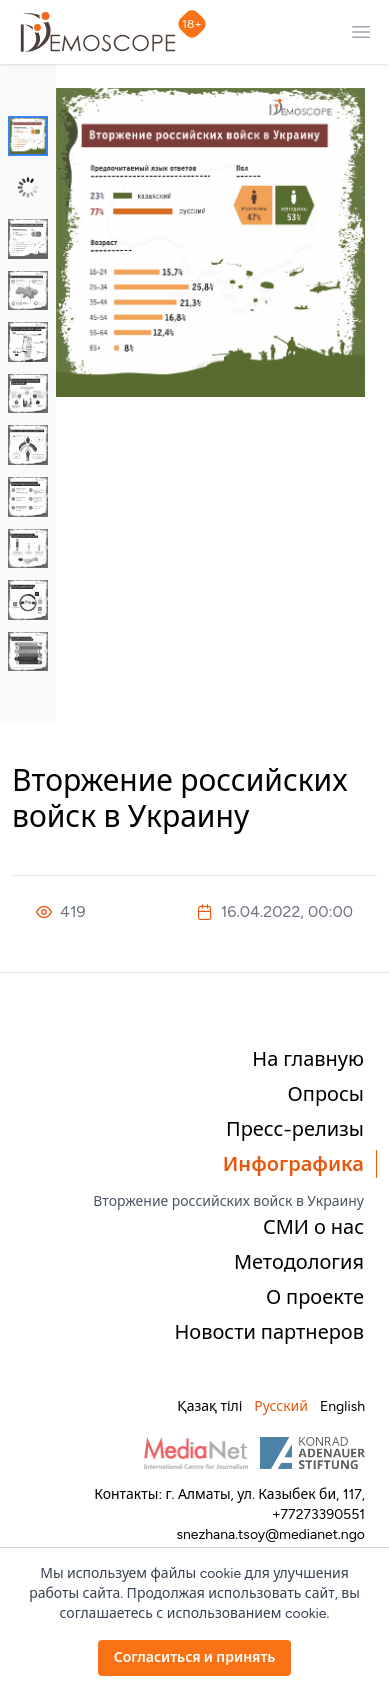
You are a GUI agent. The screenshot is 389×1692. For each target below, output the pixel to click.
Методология (299, 1262)
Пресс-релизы (295, 1129)
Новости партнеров (269, 1332)
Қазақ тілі (209, 1406)
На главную (308, 1059)
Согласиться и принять (195, 1657)
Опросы (326, 1094)
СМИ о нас (313, 1227)
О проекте (315, 1297)
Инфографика (293, 1164)
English (342, 1406)
